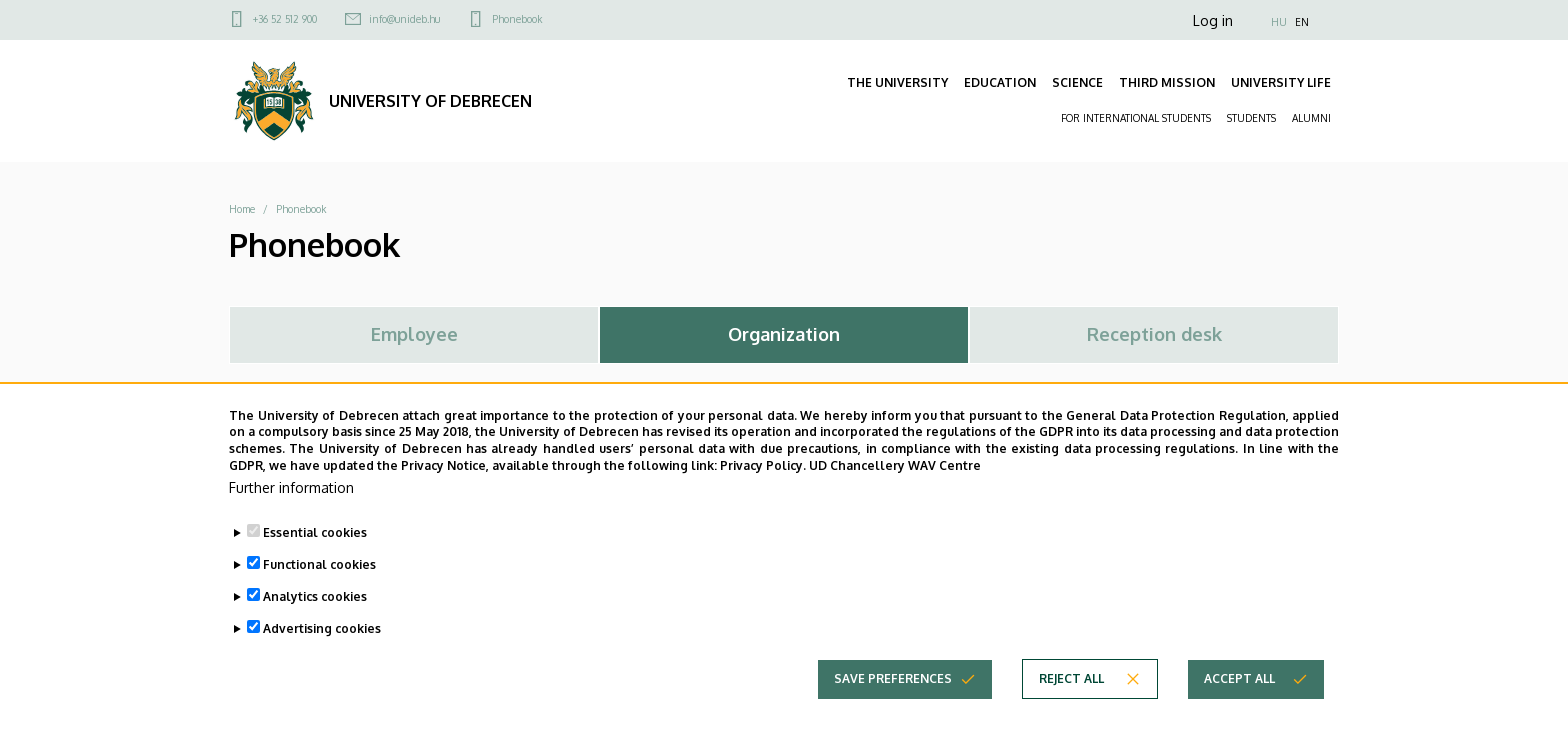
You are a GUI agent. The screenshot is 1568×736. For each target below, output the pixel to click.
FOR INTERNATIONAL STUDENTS (1136, 118)
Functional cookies (319, 586)
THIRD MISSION (1167, 82)
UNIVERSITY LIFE (1281, 82)
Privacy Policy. (763, 487)
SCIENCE (1077, 82)
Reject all (1071, 700)
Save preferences (893, 700)
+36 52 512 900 (285, 19)
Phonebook (517, 19)
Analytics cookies (315, 618)
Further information (291, 509)
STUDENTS (1251, 118)
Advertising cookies (322, 650)
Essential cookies (315, 554)
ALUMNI (1311, 118)
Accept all (1239, 700)
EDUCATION (1000, 82)
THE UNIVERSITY (897, 82)
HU (1279, 22)
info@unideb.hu (404, 19)
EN (1302, 22)
